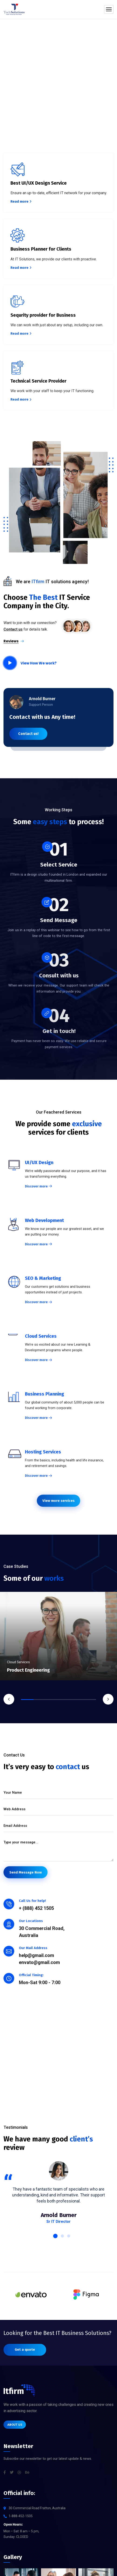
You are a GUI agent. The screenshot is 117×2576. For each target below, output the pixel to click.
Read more (21, 201)
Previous (8, 1699)
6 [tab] (89, 1699)
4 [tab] (64, 1699)
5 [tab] (77, 1699)
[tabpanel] (58, 2193)
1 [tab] (27, 1699)
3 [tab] (52, 1699)
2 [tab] (40, 1699)
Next (108, 1699)
